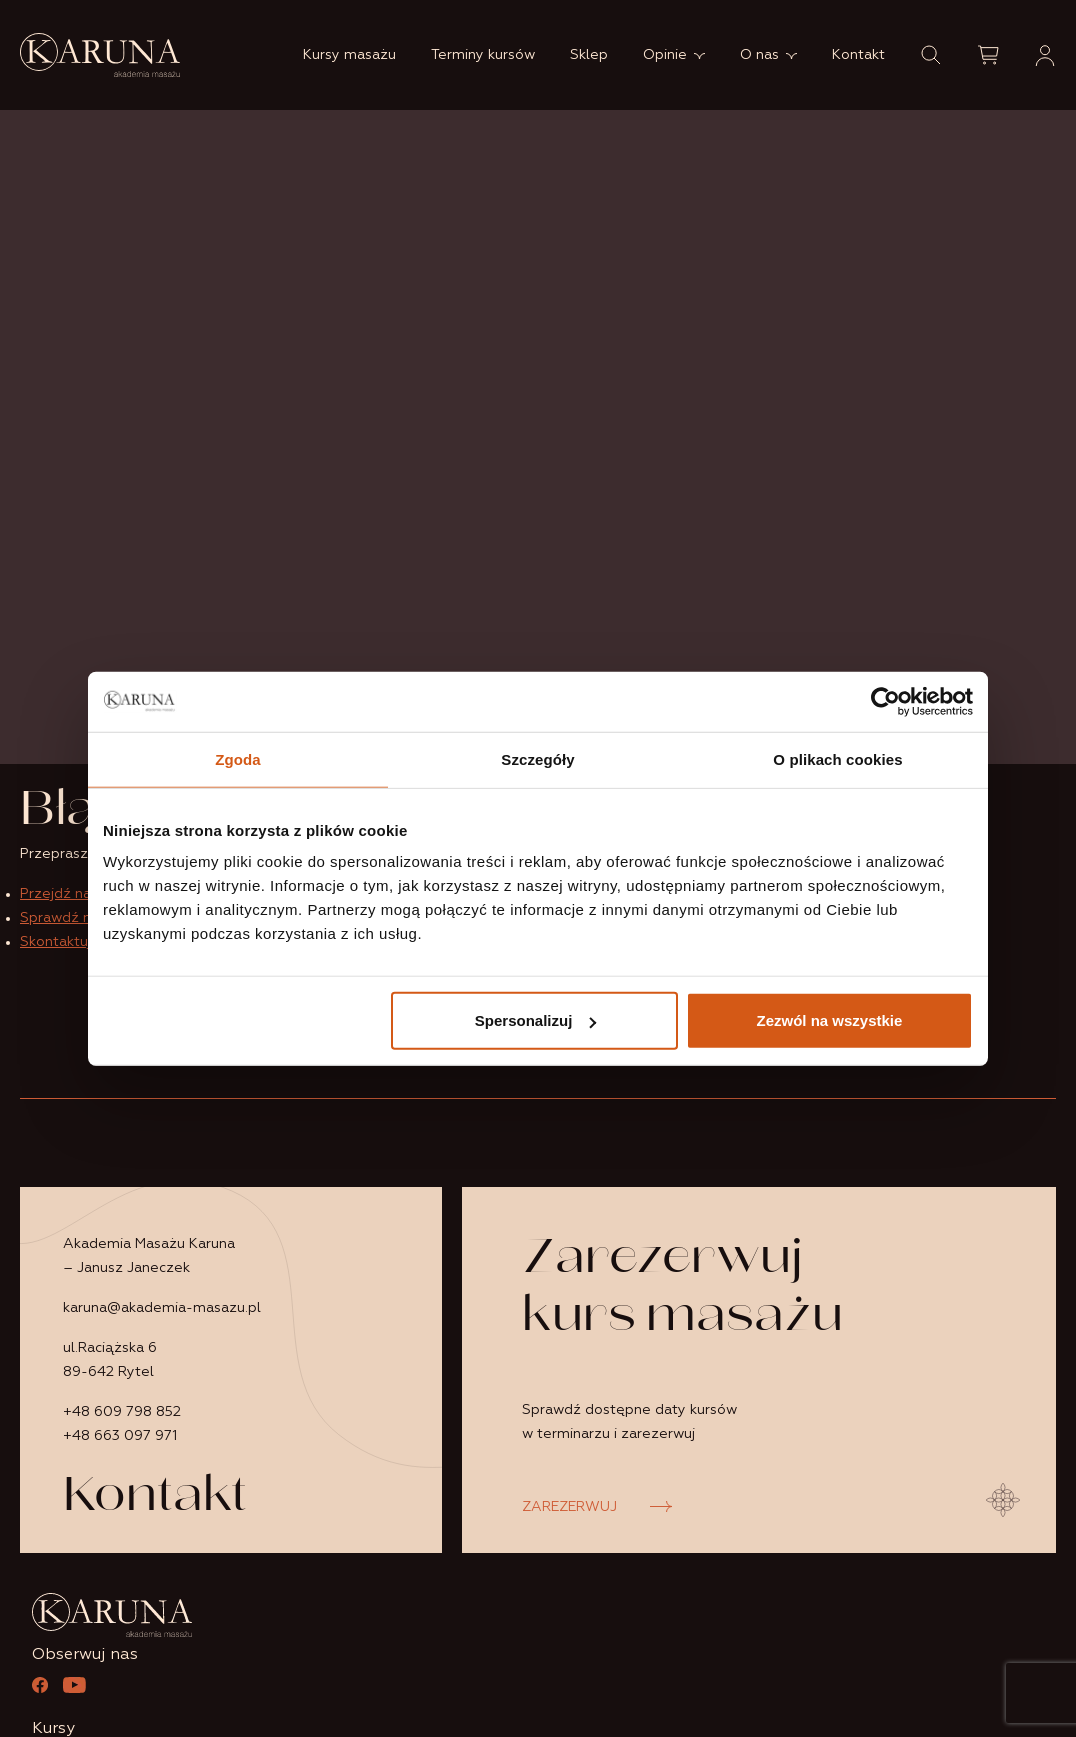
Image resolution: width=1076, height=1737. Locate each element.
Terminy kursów (483, 55)
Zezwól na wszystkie (830, 1020)
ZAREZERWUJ (569, 1507)
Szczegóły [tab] (537, 758)
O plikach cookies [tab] (837, 758)
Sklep (589, 55)
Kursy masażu (349, 55)
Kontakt (858, 55)
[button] (931, 55)
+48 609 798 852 (122, 1412)
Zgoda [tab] (238, 758)
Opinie (665, 55)
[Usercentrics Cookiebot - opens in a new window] (885, 701)
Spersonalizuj (536, 1020)
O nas (759, 55)
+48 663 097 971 (120, 1436)
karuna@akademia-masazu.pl (162, 1308)
